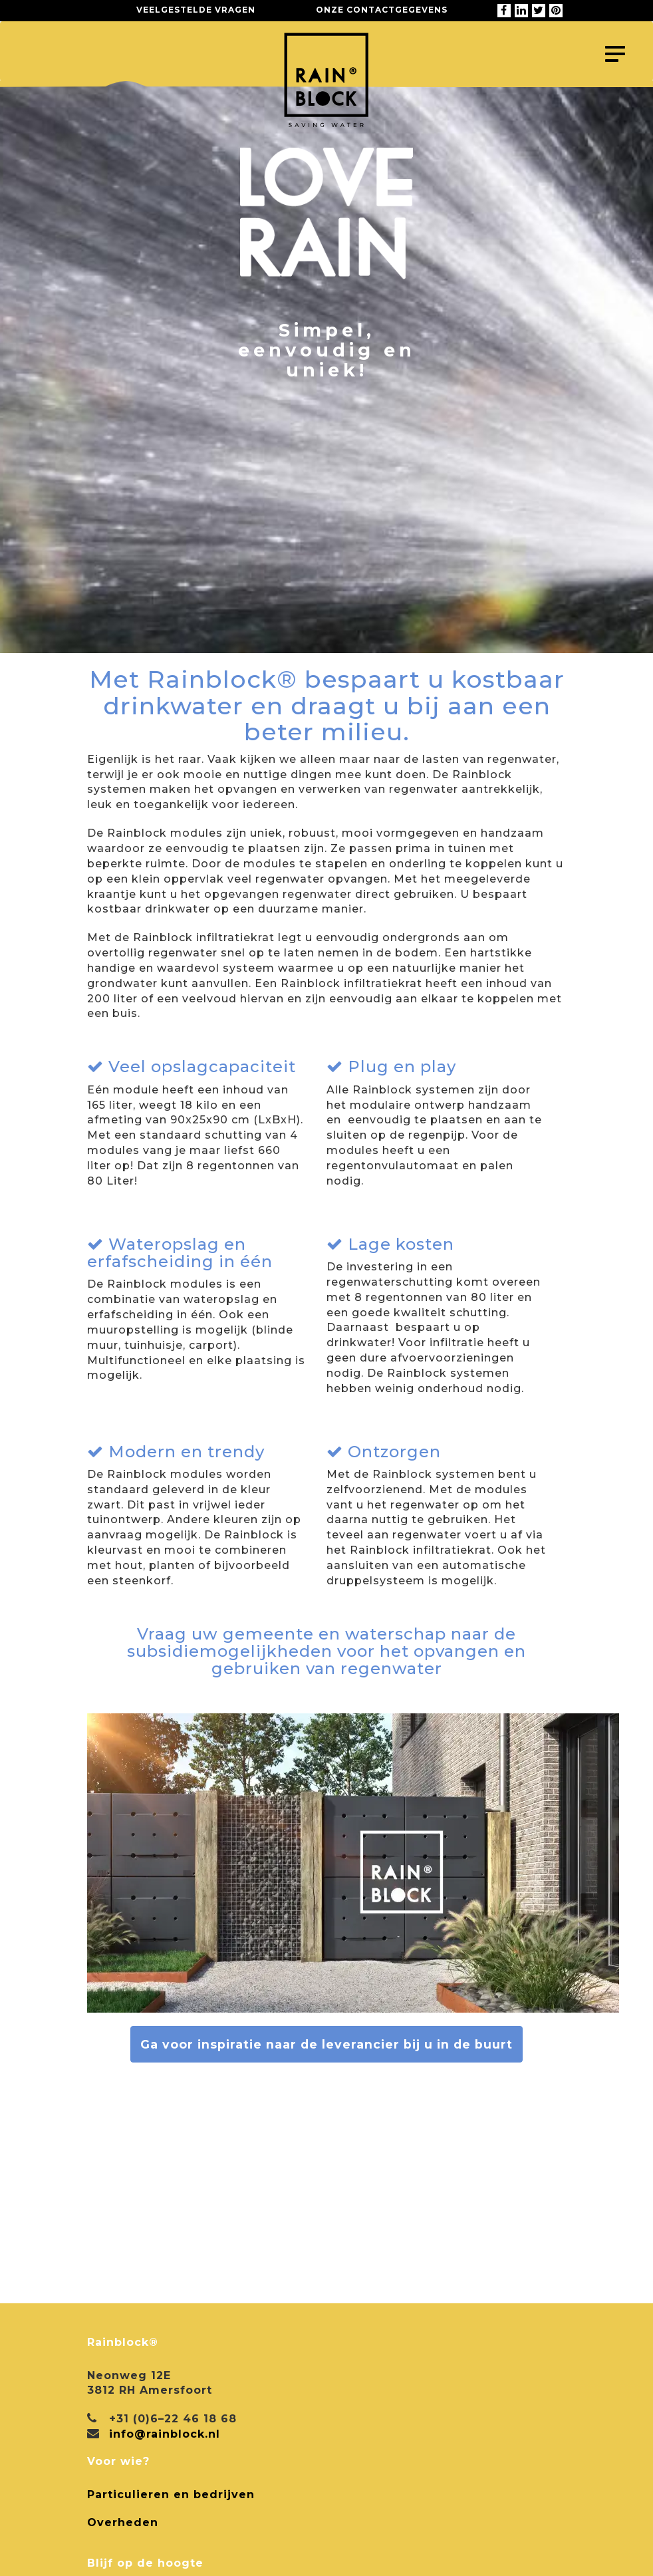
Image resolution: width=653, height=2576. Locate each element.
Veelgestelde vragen (195, 10)
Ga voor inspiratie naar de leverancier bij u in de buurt (326, 2044)
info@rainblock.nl (164, 2434)
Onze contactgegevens (382, 10)
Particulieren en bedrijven (171, 2494)
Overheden (122, 2522)
